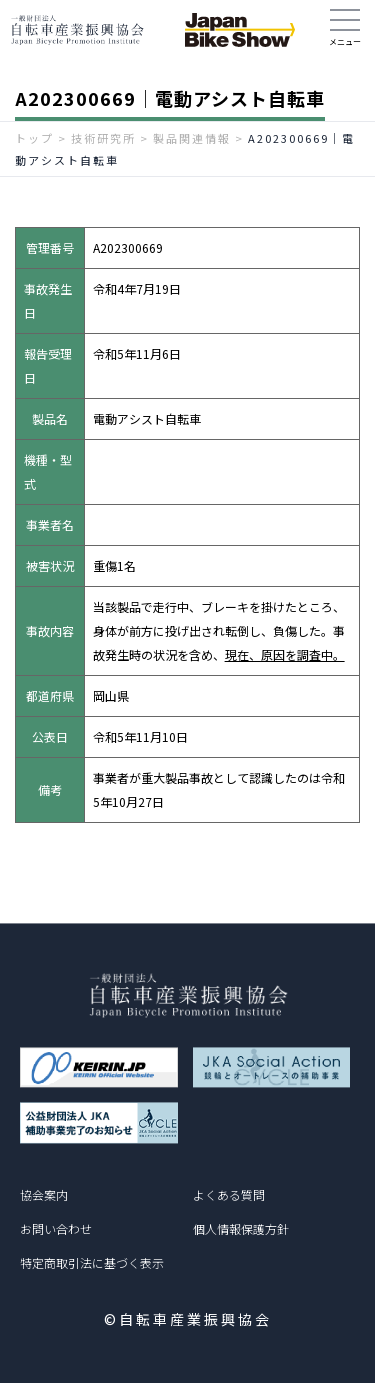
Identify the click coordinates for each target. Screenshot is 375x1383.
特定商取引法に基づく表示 (92, 1262)
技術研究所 (103, 138)
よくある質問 (229, 1194)
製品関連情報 (192, 138)
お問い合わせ (56, 1228)
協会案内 (44, 1194)
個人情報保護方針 (241, 1228)
